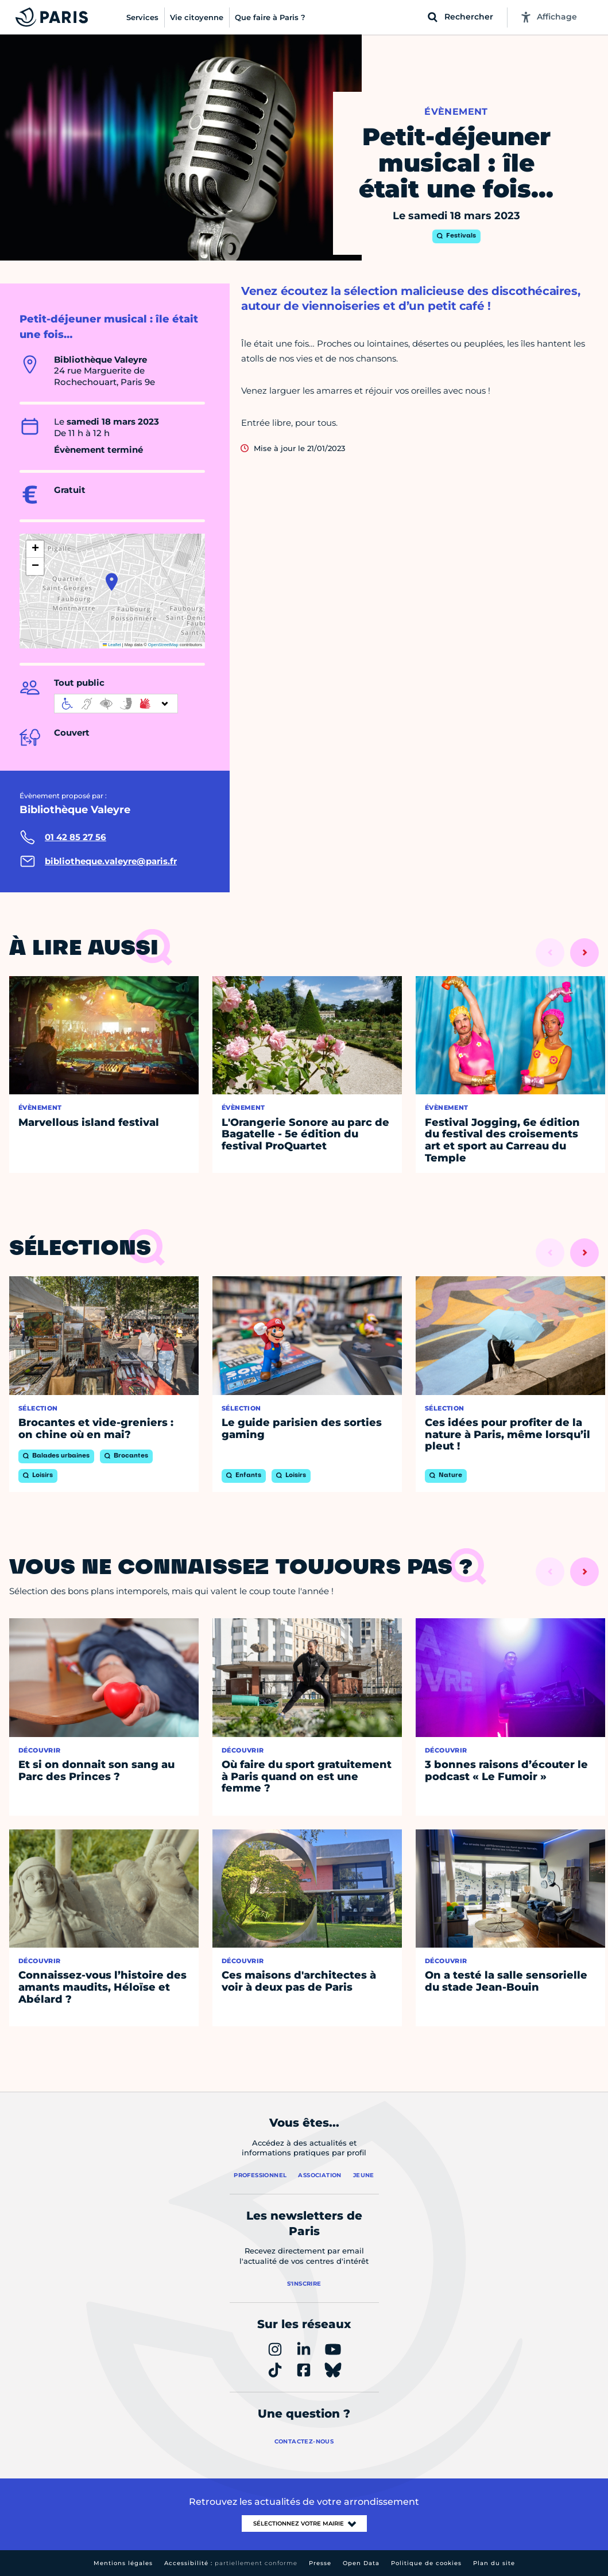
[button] (112, 582)
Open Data (361, 2563)
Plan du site (494, 2563)
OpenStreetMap (163, 644)
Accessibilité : (230, 2563)
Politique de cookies (426, 2563)
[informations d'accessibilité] (116, 703)
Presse (320, 2563)
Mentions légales (123, 2563)
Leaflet (112, 644)
